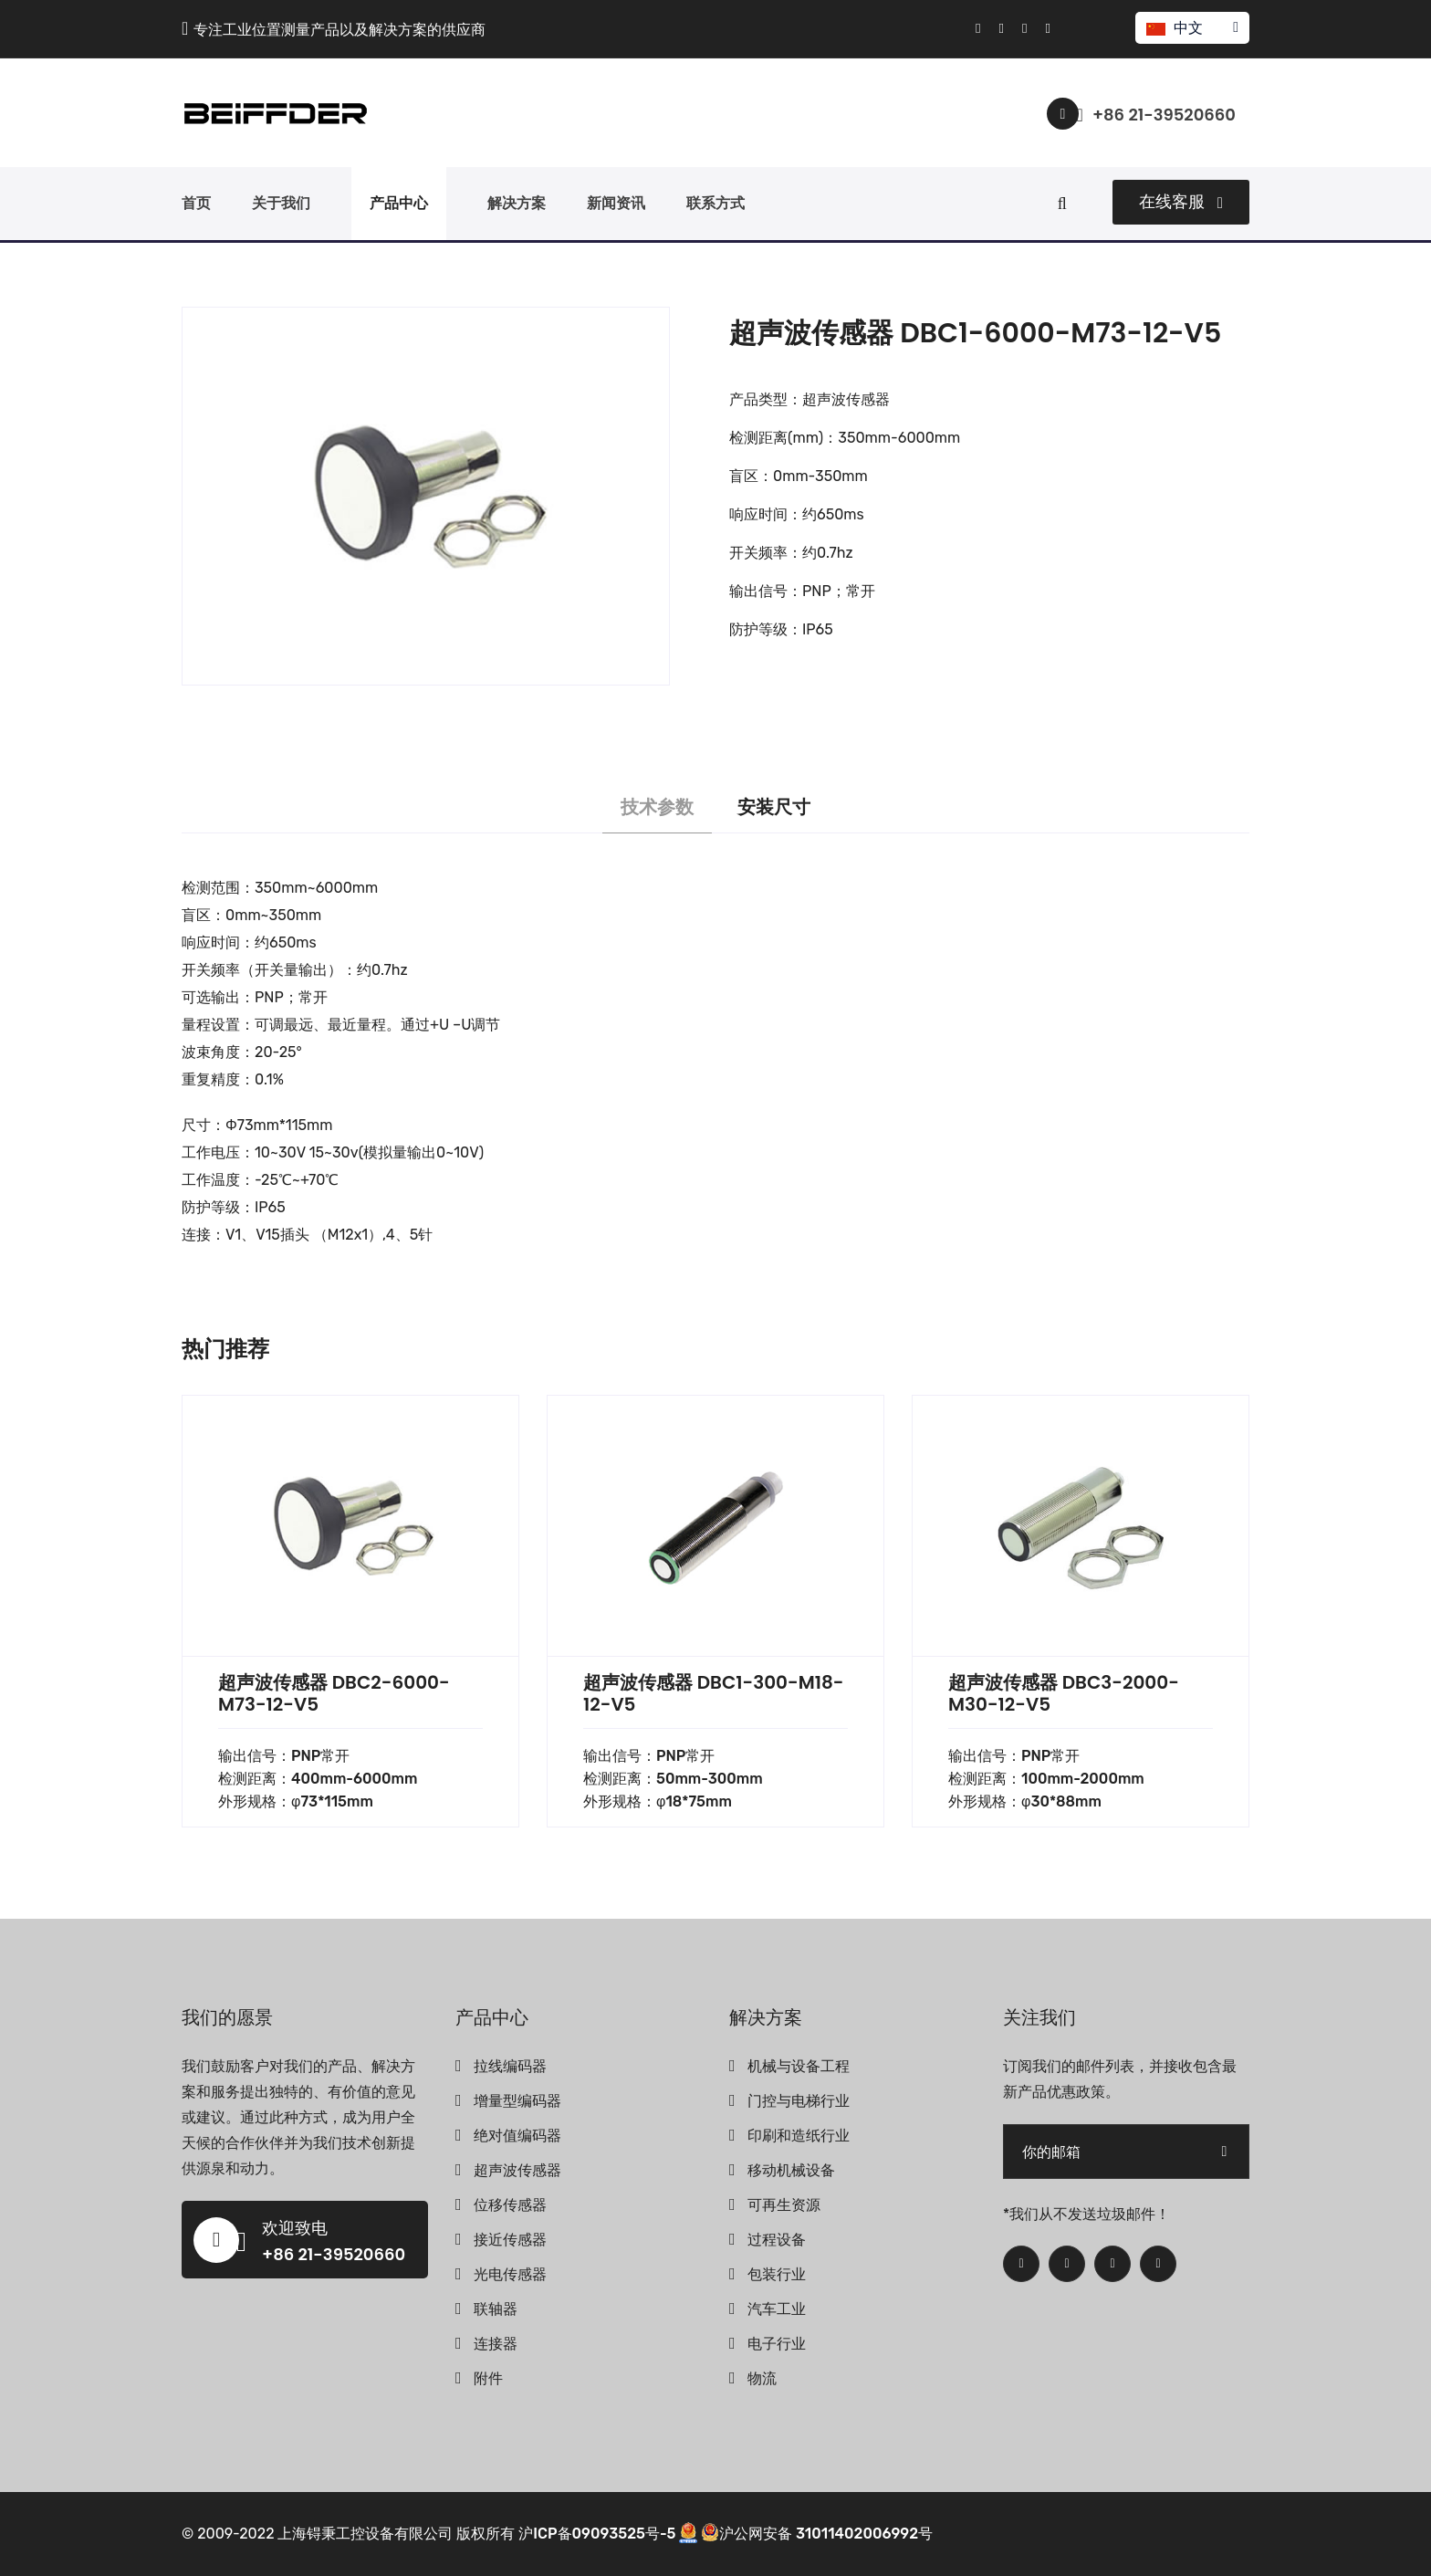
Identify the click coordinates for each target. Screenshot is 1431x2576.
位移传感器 (510, 2205)
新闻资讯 (616, 203)
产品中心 (399, 203)
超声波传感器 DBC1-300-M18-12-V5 (713, 1693)
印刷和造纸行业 (798, 2135)
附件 (488, 2378)
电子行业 (776, 2343)
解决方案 (516, 203)
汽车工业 (776, 2309)
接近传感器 (510, 2239)
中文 (1191, 28)
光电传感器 (510, 2274)
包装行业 (776, 2274)
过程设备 (776, 2239)
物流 (762, 2378)
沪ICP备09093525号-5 (596, 2533)
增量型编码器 (517, 2101)
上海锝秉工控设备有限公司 (365, 2533)
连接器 (495, 2343)
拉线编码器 (510, 2066)
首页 (196, 203)
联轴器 (495, 2309)
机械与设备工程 (798, 2066)
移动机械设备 (791, 2170)
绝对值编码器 (517, 2135)
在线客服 (1181, 202)
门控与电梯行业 (798, 2101)
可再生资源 (783, 2205)
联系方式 (715, 203)
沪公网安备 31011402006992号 (817, 2533)
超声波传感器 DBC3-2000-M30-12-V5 (1063, 1693)
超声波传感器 (517, 2170)
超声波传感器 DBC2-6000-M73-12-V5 (334, 1693)
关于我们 (281, 203)
